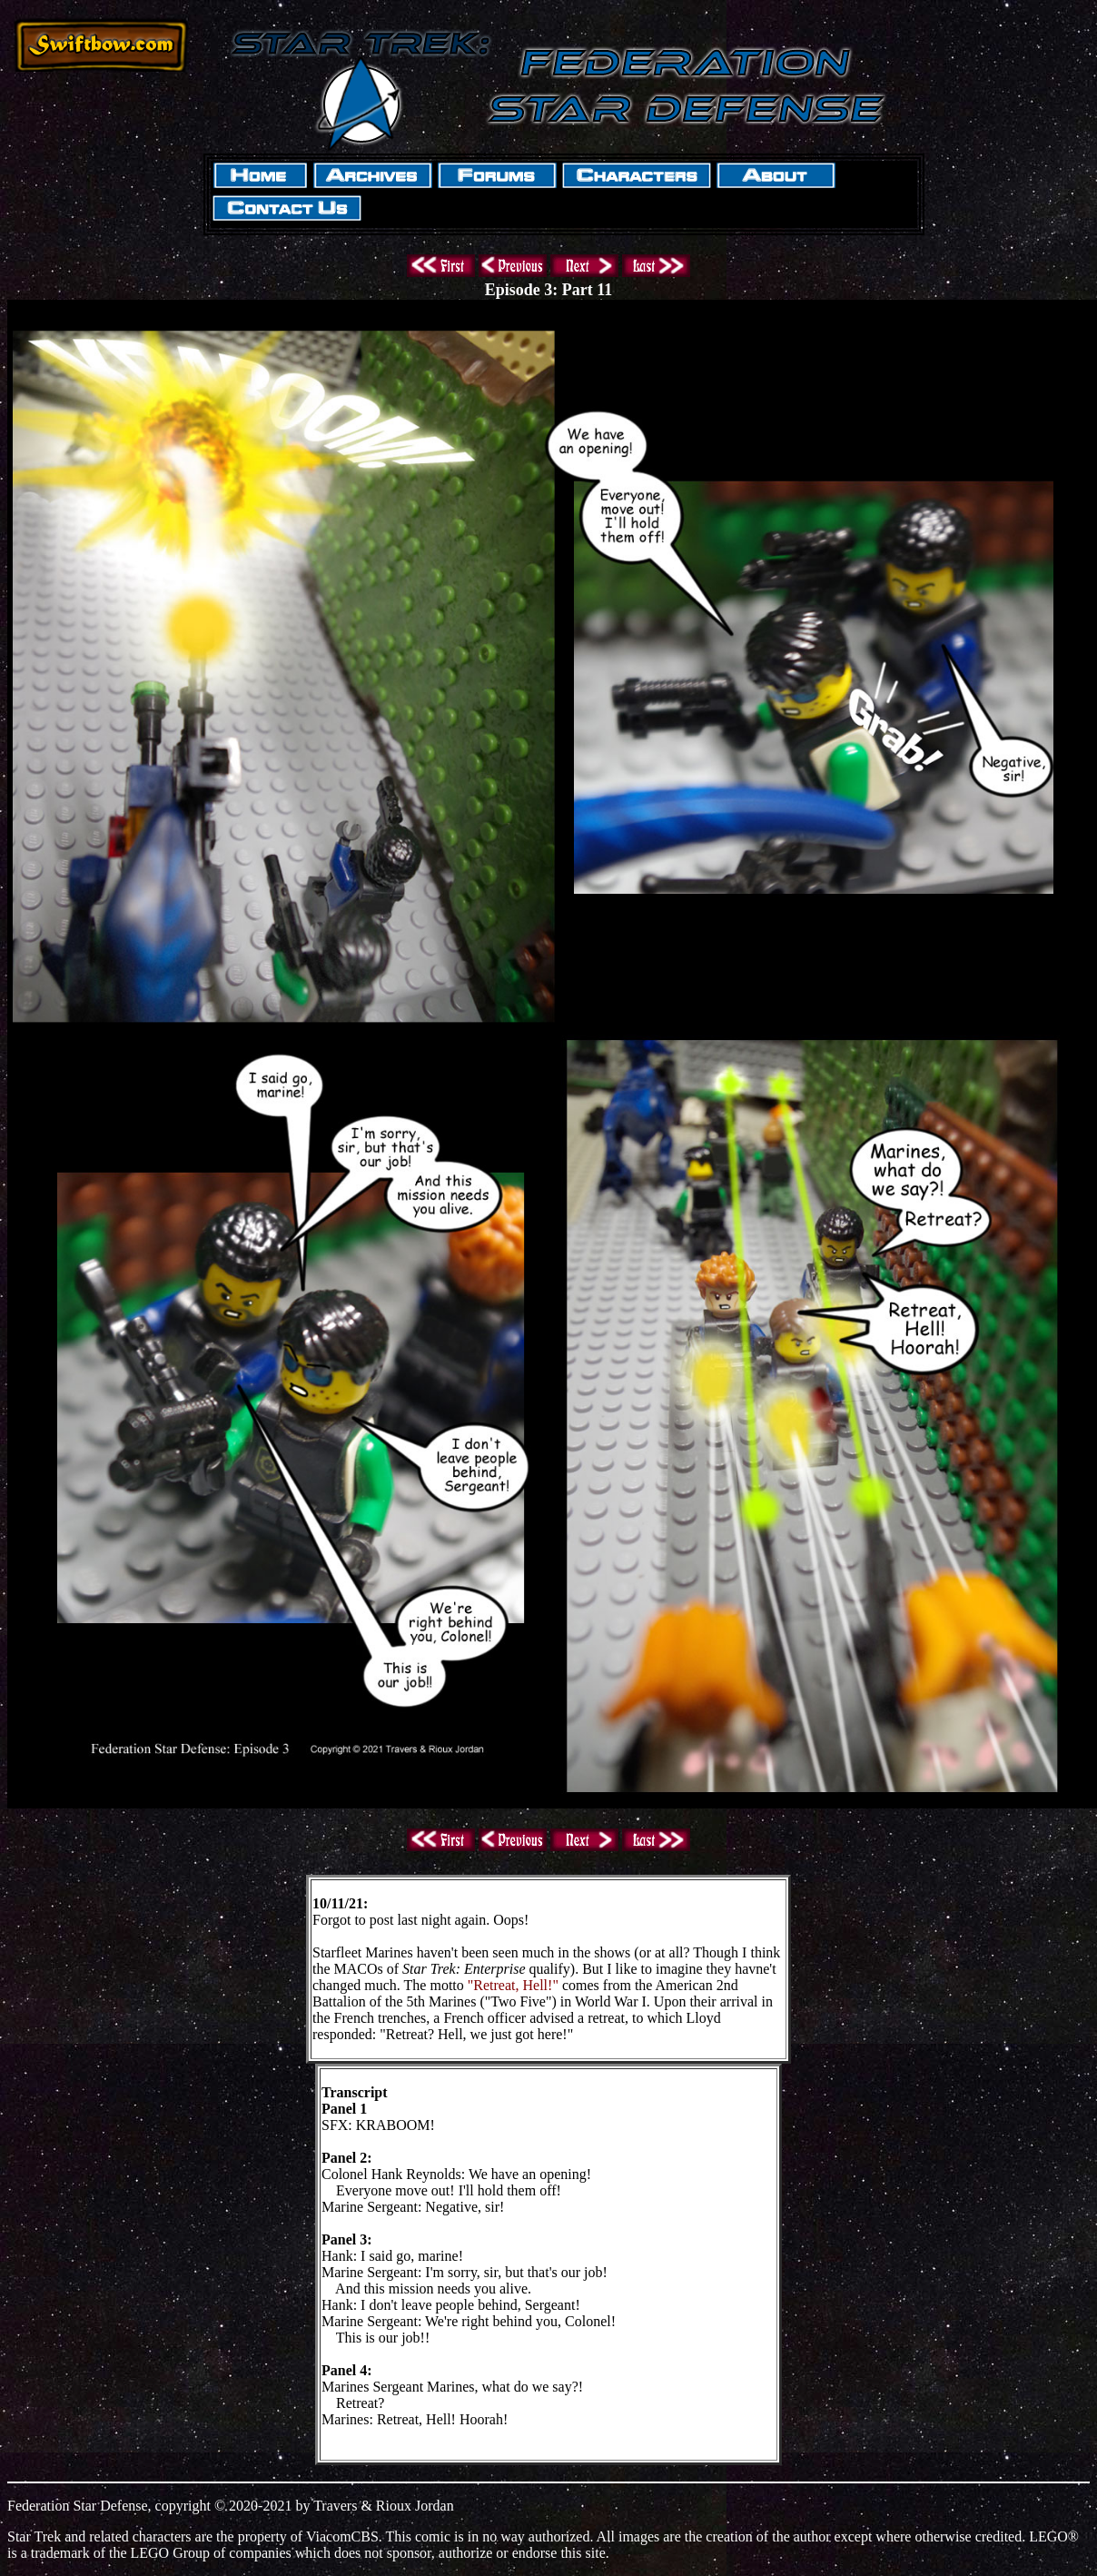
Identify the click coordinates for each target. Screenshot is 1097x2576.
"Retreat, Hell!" (513, 1985)
